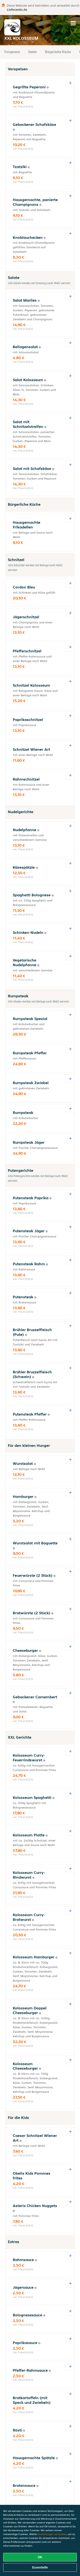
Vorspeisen (12, 52)
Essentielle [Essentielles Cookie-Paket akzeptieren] (40, 2567)
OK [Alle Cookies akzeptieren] (40, 2557)
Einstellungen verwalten (52, 2534)
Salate (32, 52)
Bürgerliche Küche (58, 52)
